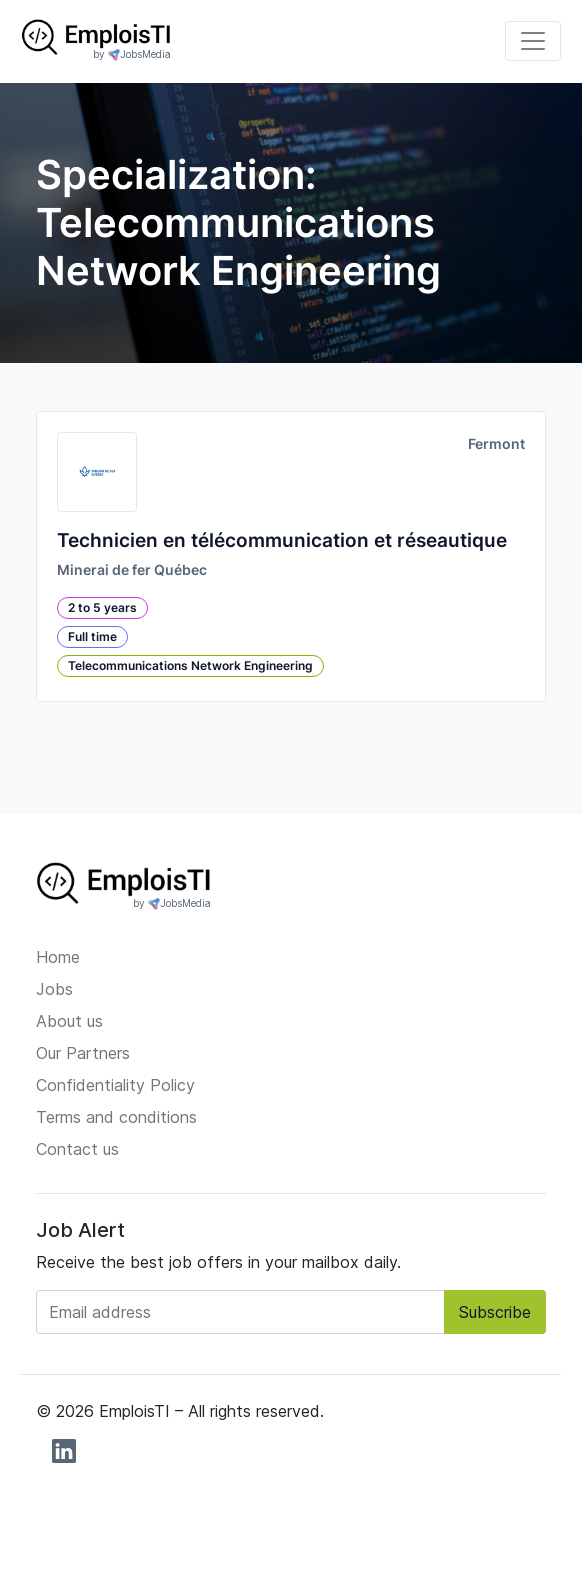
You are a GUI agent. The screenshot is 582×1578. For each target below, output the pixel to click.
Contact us (77, 1149)
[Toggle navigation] (533, 41)
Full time (92, 636)
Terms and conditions (116, 1117)
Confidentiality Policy (115, 1085)
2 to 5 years (102, 607)
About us (69, 1021)
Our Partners (83, 1053)
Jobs (54, 989)
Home (58, 957)
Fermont (496, 444)
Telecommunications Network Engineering (190, 665)
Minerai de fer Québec (132, 570)
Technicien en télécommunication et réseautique (282, 540)
